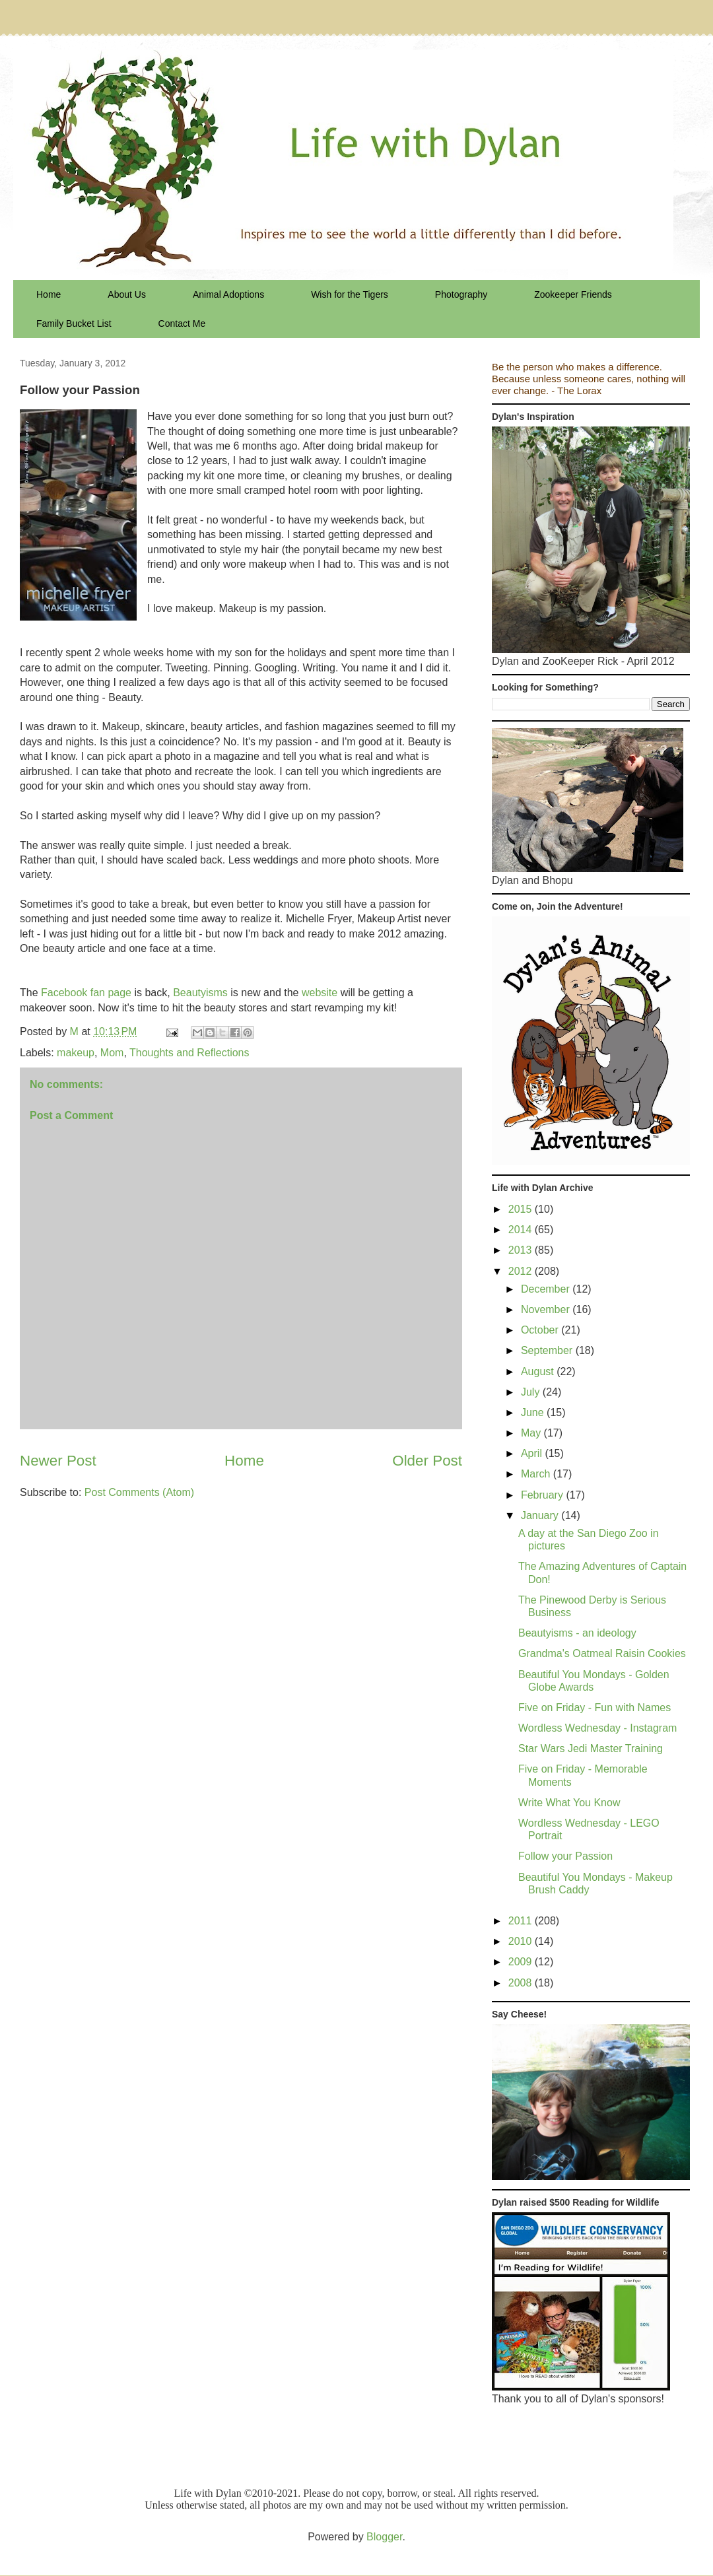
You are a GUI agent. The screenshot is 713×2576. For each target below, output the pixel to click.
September (548, 1350)
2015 (521, 1209)
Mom (112, 1052)
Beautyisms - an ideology (577, 1633)
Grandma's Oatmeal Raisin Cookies (602, 1653)
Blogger (384, 2536)
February (543, 1495)
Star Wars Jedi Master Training (590, 1748)
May (532, 1433)
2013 (521, 1250)
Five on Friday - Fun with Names (594, 1707)
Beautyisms (200, 992)
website (319, 992)
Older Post (427, 1460)
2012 (521, 1271)
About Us (127, 294)
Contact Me (182, 323)
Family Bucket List (74, 323)
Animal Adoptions (228, 294)
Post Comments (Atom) (139, 1492)
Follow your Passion (565, 1856)
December (546, 1289)
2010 (521, 1941)
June (534, 1412)
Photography (461, 294)
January (541, 1515)
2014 (521, 1229)
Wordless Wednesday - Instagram (597, 1728)
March (537, 1473)
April (533, 1453)
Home (48, 294)
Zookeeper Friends (573, 294)
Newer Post (58, 1460)
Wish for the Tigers (349, 294)
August (539, 1371)
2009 (521, 1961)
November (546, 1309)
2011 (521, 1920)
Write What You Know (569, 1802)
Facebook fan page (86, 992)
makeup (75, 1052)
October (541, 1330)
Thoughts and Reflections (189, 1052)
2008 (521, 1982)
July (532, 1392)
